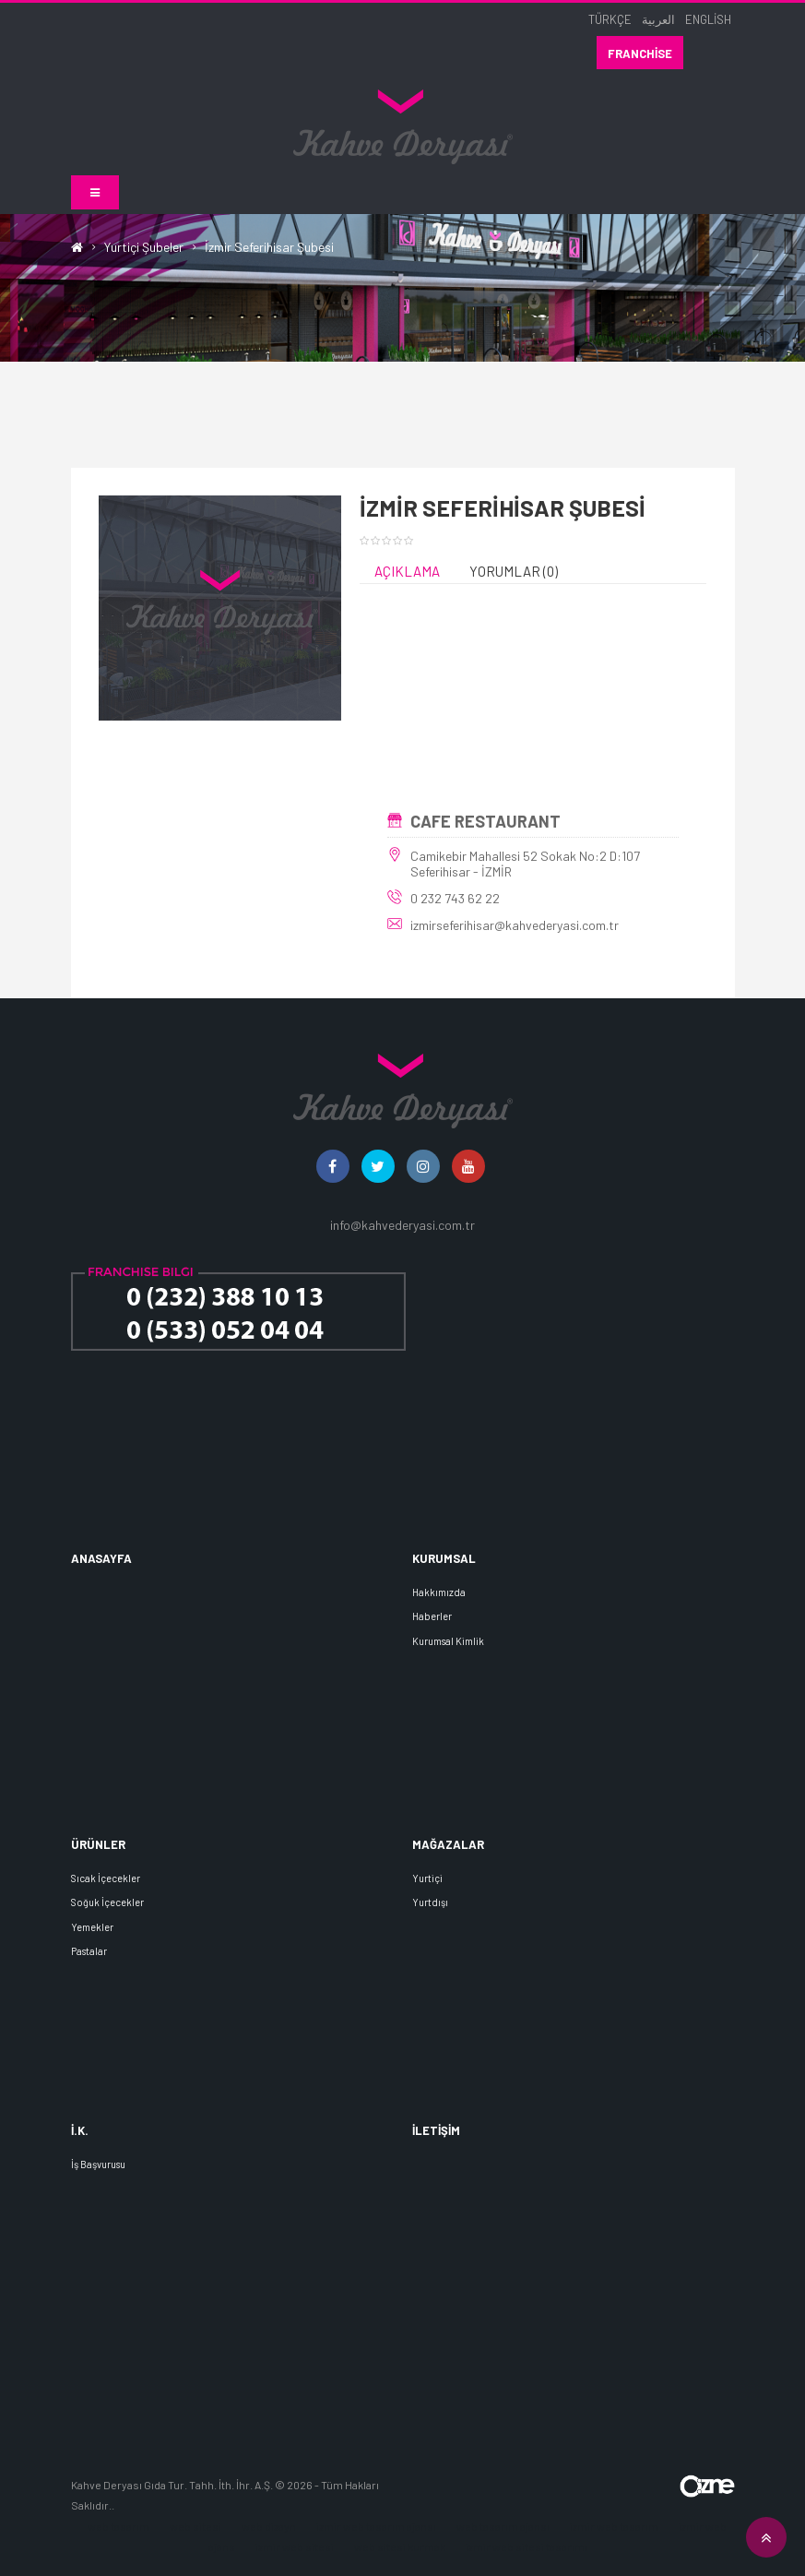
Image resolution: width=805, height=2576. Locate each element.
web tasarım (118, 2526)
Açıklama (407, 572)
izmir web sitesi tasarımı (526, 2547)
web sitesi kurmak (399, 2547)
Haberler (432, 1617)
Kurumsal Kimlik (448, 1641)
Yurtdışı (430, 1903)
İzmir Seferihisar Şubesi (269, 247)
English (708, 19)
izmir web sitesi (294, 2547)
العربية (658, 19)
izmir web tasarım (615, 2526)
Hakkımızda (439, 1592)
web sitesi (195, 2526)
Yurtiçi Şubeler (143, 247)
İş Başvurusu (98, 2164)
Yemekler (92, 1927)
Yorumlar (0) (513, 572)
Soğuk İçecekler (107, 1903)
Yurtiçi (427, 1878)
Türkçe (610, 19)
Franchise (640, 53)
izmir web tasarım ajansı (376, 2526)
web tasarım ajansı (503, 2526)
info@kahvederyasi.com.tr (402, 1226)
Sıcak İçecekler (105, 1878)
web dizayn (269, 2526)
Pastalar (89, 1951)
